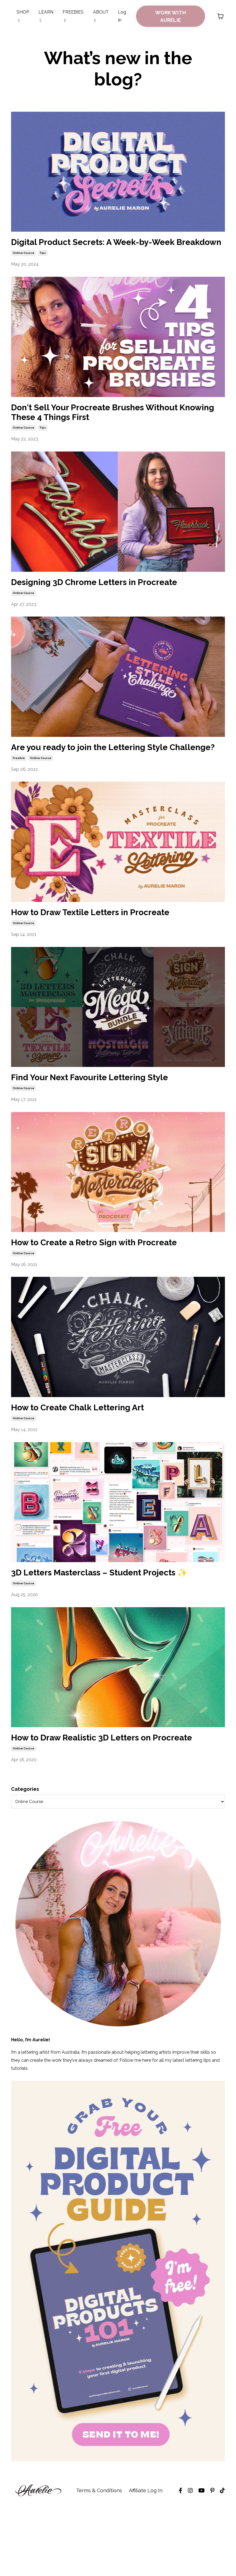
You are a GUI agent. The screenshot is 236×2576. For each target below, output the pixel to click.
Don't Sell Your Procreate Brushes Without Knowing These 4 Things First (112, 428)
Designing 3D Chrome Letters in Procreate (112, 601)
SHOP (23, 16)
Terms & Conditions (99, 2562)
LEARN (45, 16)
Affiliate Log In (145, 2562)
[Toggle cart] (220, 16)
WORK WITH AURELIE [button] (170, 16)
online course (23, 266)
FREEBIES (73, 16)
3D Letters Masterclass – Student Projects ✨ (112, 1622)
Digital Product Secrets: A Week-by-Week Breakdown (110, 249)
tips (42, 266)
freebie (19, 792)
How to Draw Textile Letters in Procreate (108, 948)
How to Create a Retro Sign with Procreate (112, 1282)
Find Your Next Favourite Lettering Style (106, 1115)
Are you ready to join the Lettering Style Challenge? (106, 774)
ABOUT (101, 16)
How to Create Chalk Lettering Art (92, 1449)
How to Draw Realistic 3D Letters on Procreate (97, 1801)
